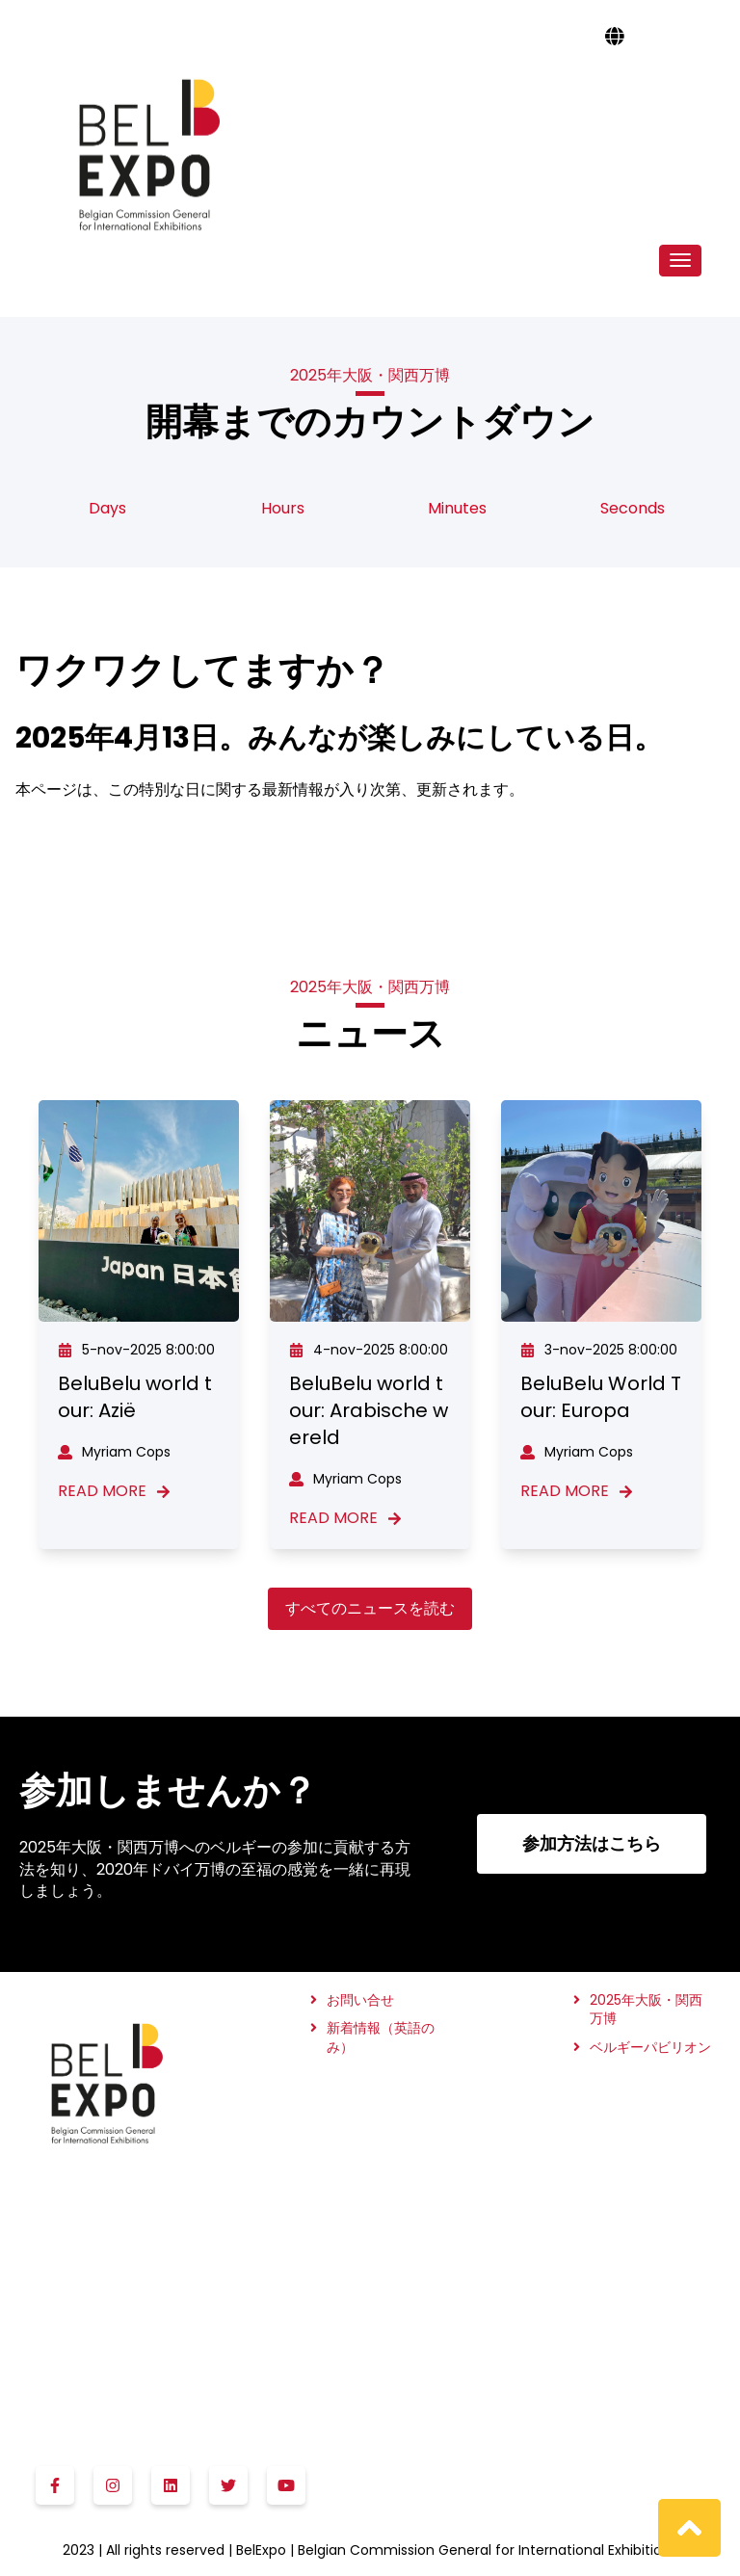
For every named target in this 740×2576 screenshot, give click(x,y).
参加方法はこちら (591, 1843)
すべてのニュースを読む (370, 1608)
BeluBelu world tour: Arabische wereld (368, 1410)
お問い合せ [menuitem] (360, 2000)
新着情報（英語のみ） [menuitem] (381, 2038)
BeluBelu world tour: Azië (135, 1397)
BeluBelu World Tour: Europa (600, 1397)
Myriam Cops (114, 1452)
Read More (114, 1491)
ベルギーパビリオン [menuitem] (650, 2047)
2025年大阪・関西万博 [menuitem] (646, 2010)
